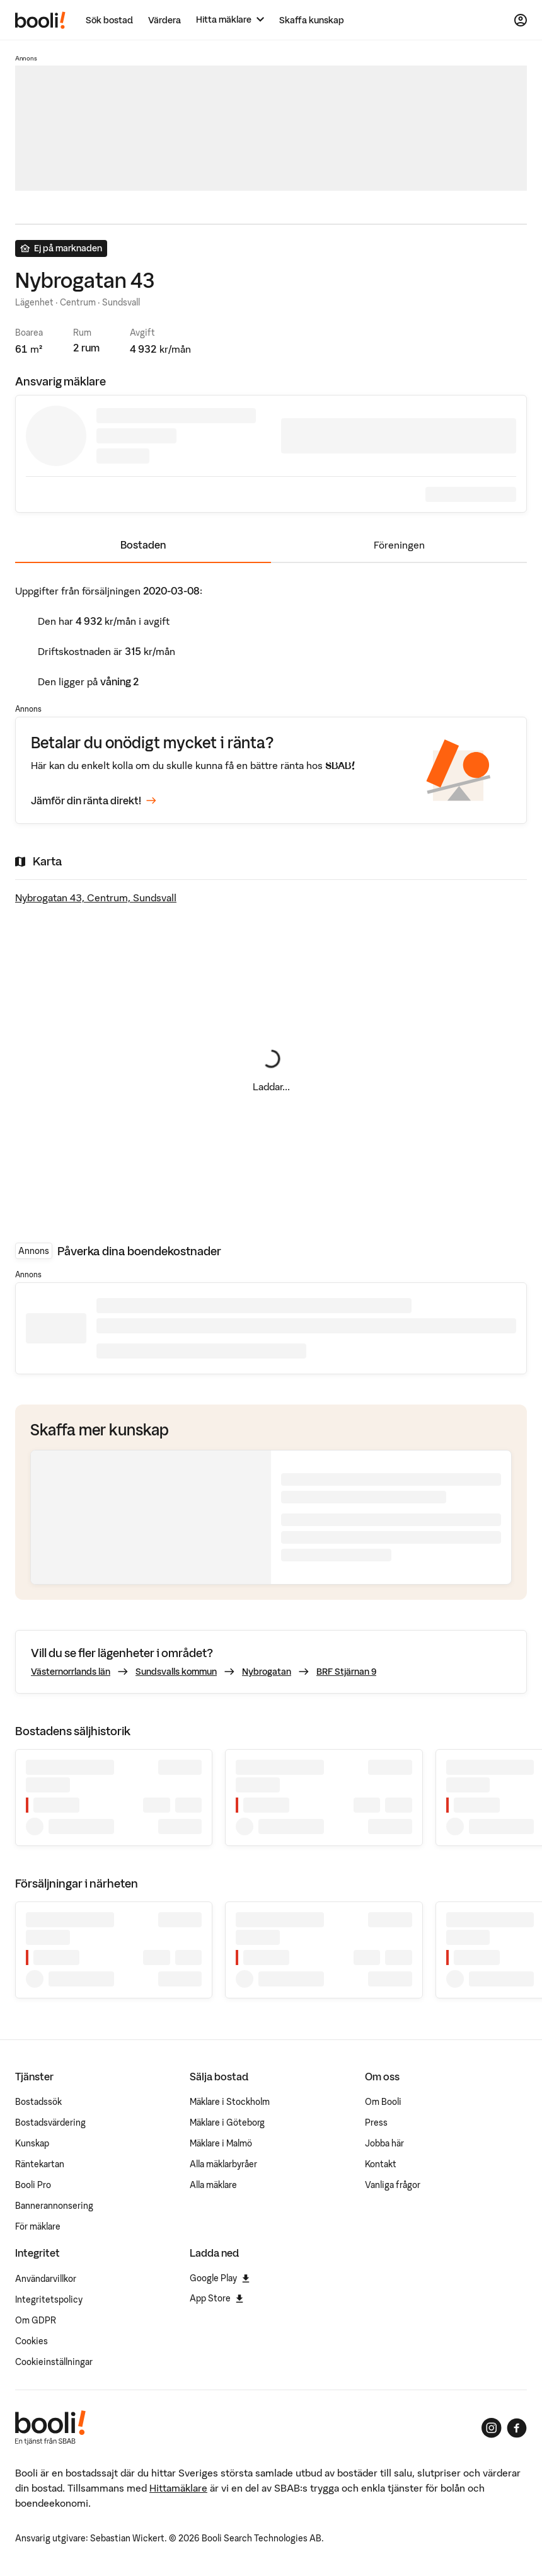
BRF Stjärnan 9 (346, 1671)
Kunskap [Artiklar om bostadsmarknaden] (32, 2143)
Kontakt (380, 2164)
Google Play (220, 2278)
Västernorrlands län (70, 1671)
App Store (216, 2298)
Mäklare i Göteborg (227, 2122)
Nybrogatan (266, 1671)
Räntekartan (39, 2164)
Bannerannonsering (54, 2205)
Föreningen (399, 545)
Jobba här (384, 2143)
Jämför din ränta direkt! (93, 800)
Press (376, 2122)
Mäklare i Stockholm (230, 2101)
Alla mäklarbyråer (223, 2164)
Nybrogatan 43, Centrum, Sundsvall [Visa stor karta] (95, 897)
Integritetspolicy (49, 2299)
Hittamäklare (178, 2488)
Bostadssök (38, 2101)
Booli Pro (33, 2185)
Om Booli (383, 2101)
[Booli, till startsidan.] (40, 20)
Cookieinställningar (54, 2362)
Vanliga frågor (392, 2185)
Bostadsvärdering (50, 2122)
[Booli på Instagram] (491, 2428)
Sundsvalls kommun (176, 1671)
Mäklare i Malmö (221, 2143)
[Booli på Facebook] (517, 2428)
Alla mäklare (213, 2185)
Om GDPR (35, 2320)
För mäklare (38, 2226)
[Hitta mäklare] (230, 20)
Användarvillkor (45, 2278)
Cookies (31, 2341)
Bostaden (143, 545)
